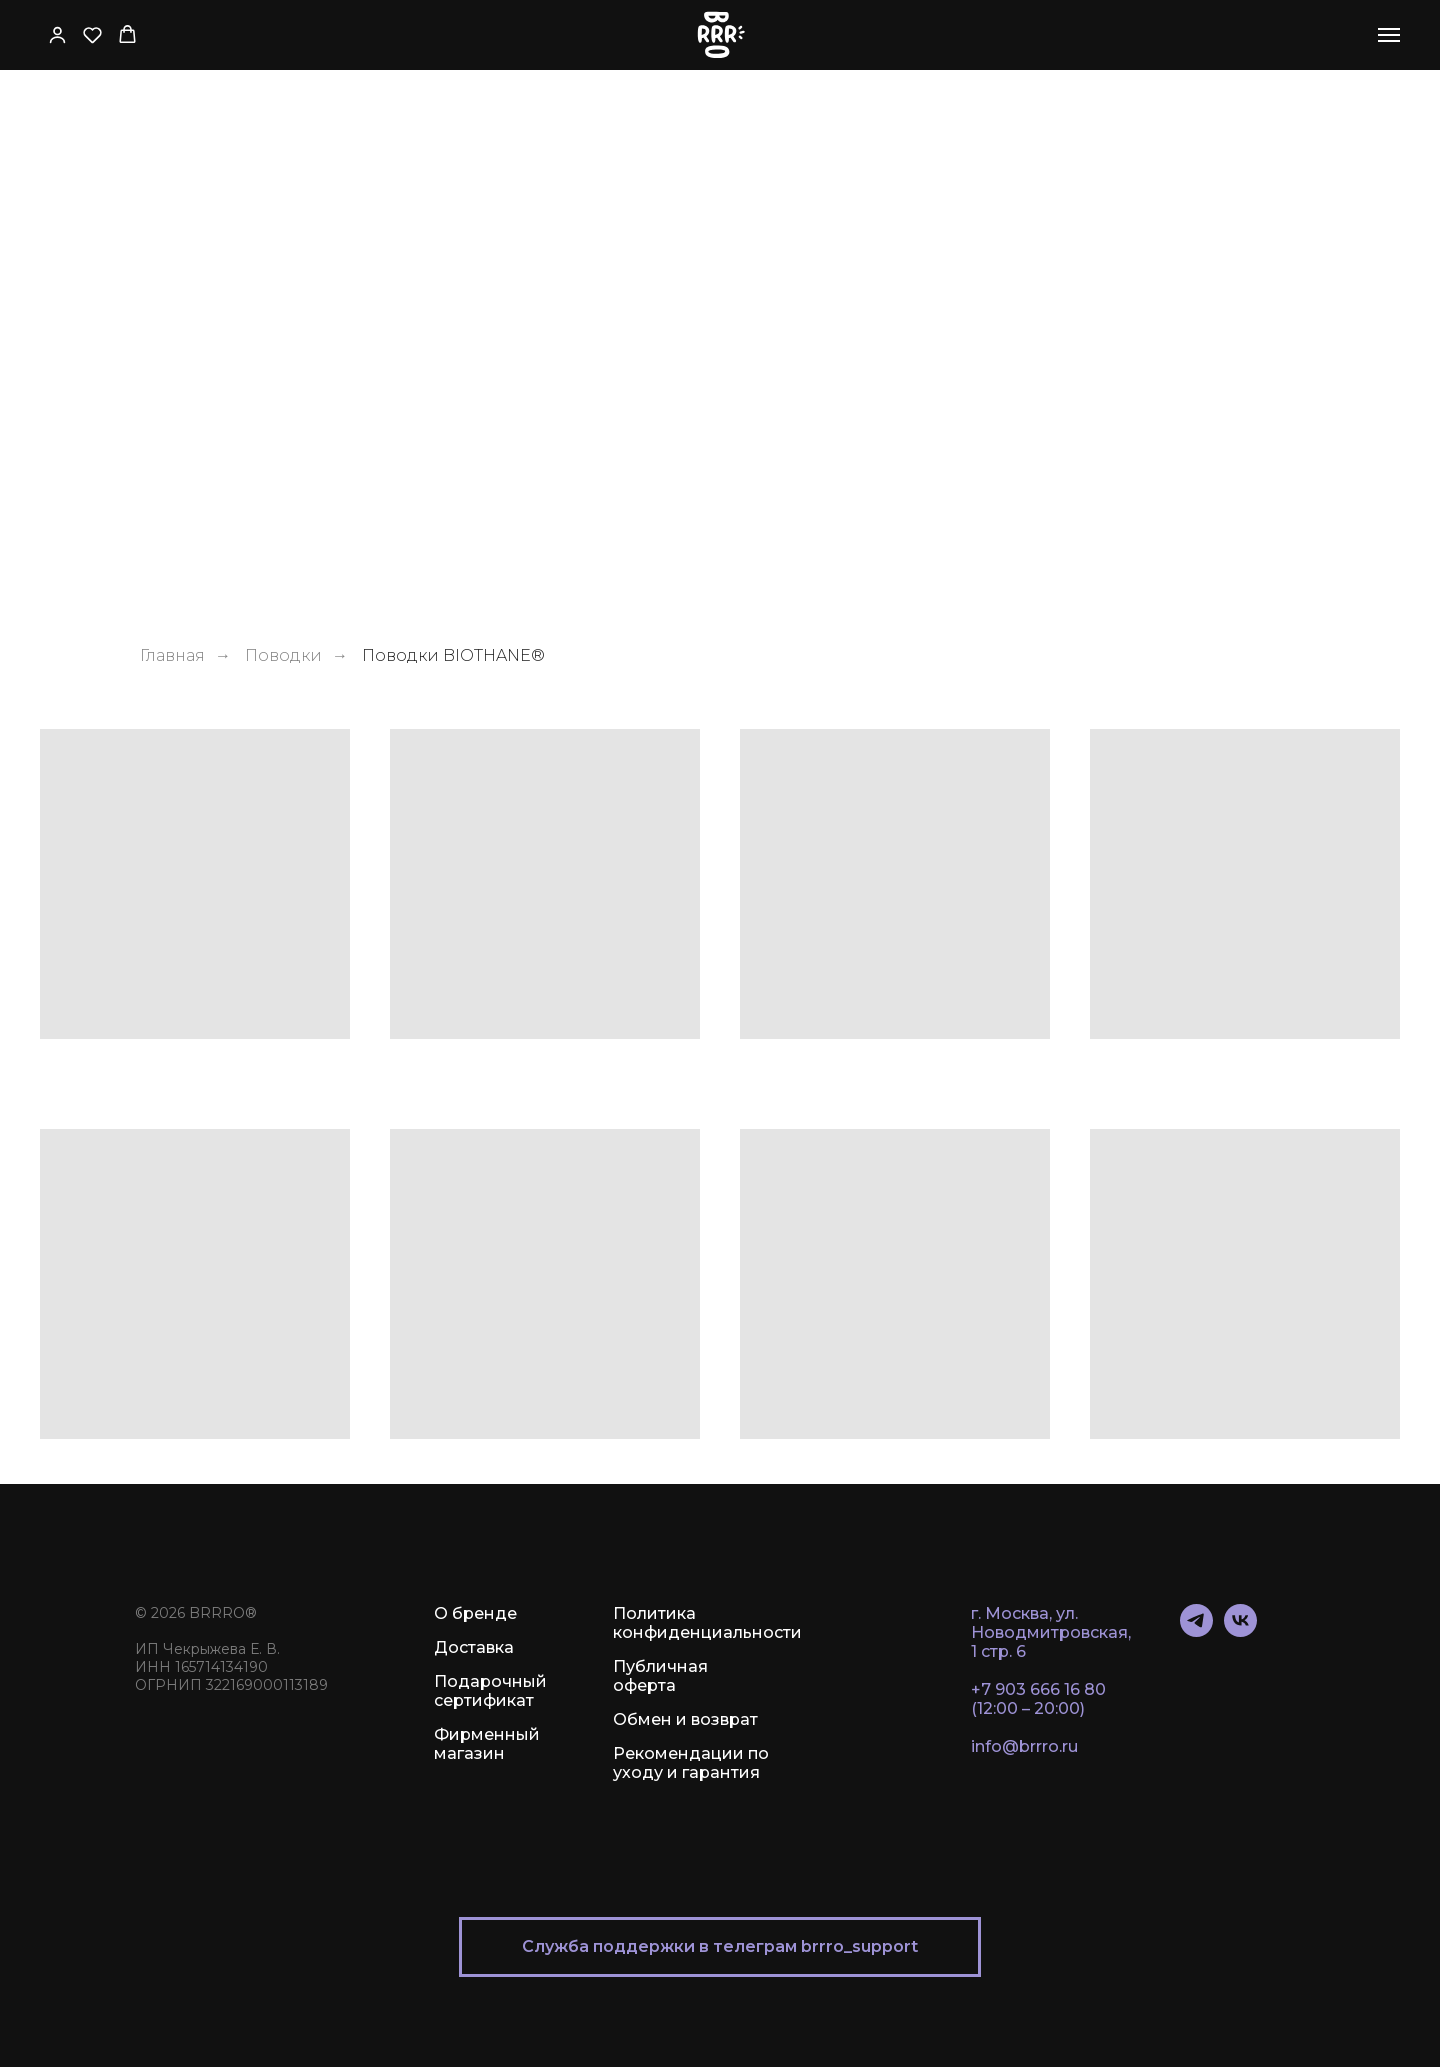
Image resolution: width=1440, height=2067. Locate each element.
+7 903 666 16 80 (1038, 1689)
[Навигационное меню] (1389, 35)
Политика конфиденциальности (707, 1623)
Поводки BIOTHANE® (453, 655)
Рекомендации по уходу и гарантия (691, 1763)
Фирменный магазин (487, 1744)
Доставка (474, 1647)
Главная (172, 655)
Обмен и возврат (685, 1719)
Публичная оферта (660, 1676)
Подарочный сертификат (490, 1691)
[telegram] (1196, 1631)
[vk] (1240, 1631)
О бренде (475, 1613)
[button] (57, 34)
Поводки (283, 655)
